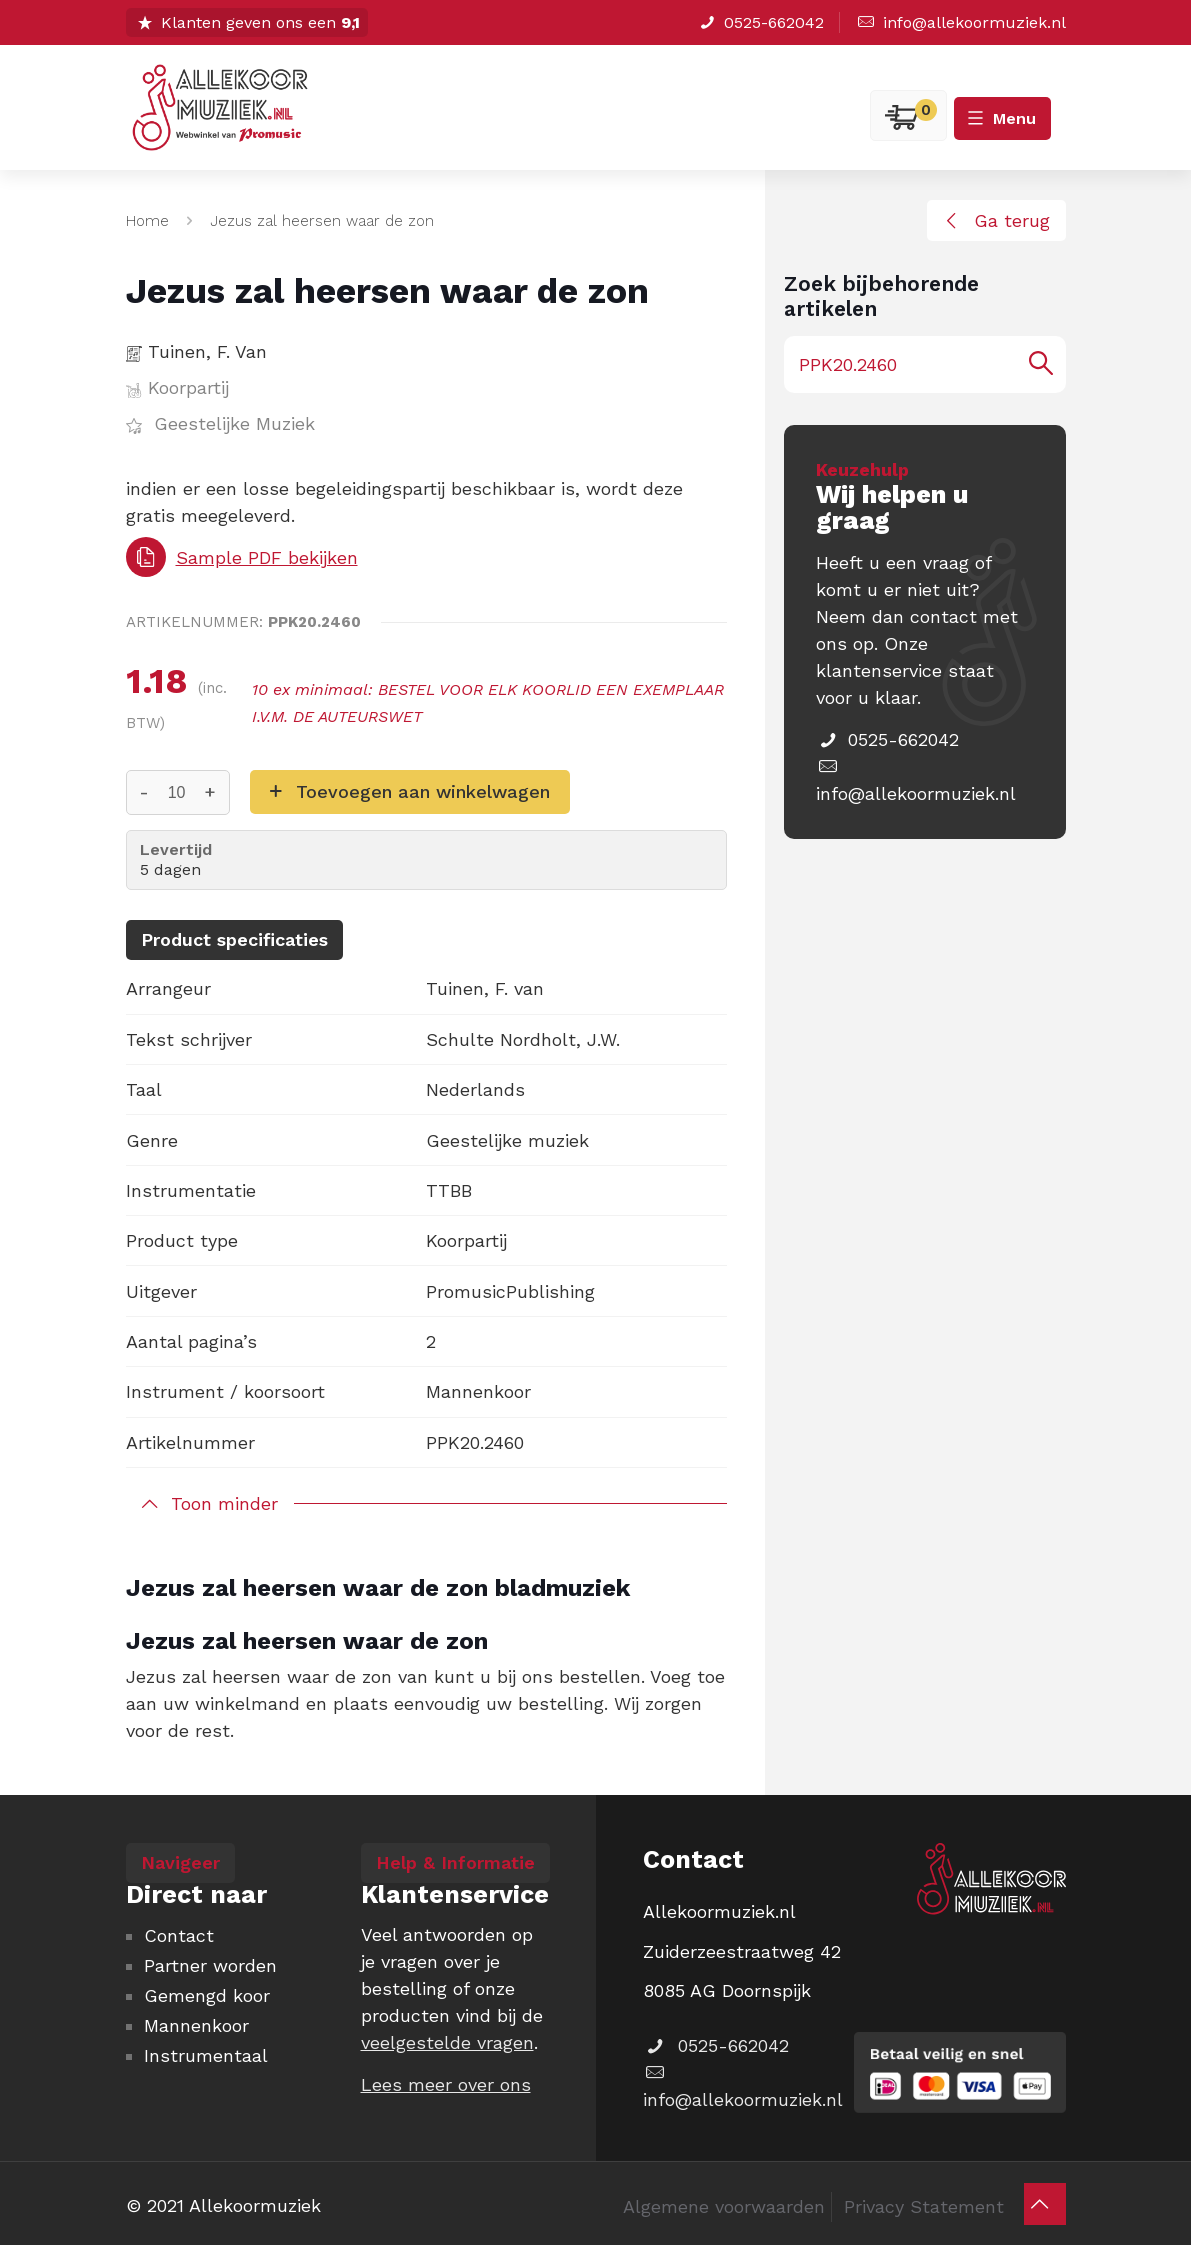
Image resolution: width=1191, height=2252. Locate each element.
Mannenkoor (196, 2025)
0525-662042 (760, 22)
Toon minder (224, 1503)
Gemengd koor (207, 1995)
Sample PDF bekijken (242, 557)
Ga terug (993, 220)
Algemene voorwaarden (724, 2206)
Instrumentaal (206, 2055)
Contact (179, 1935)
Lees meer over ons (446, 2084)
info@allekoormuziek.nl (960, 22)
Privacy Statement (924, 2206)
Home (147, 221)
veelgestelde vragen (447, 2042)
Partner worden (210, 1965)
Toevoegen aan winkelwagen (423, 791)
